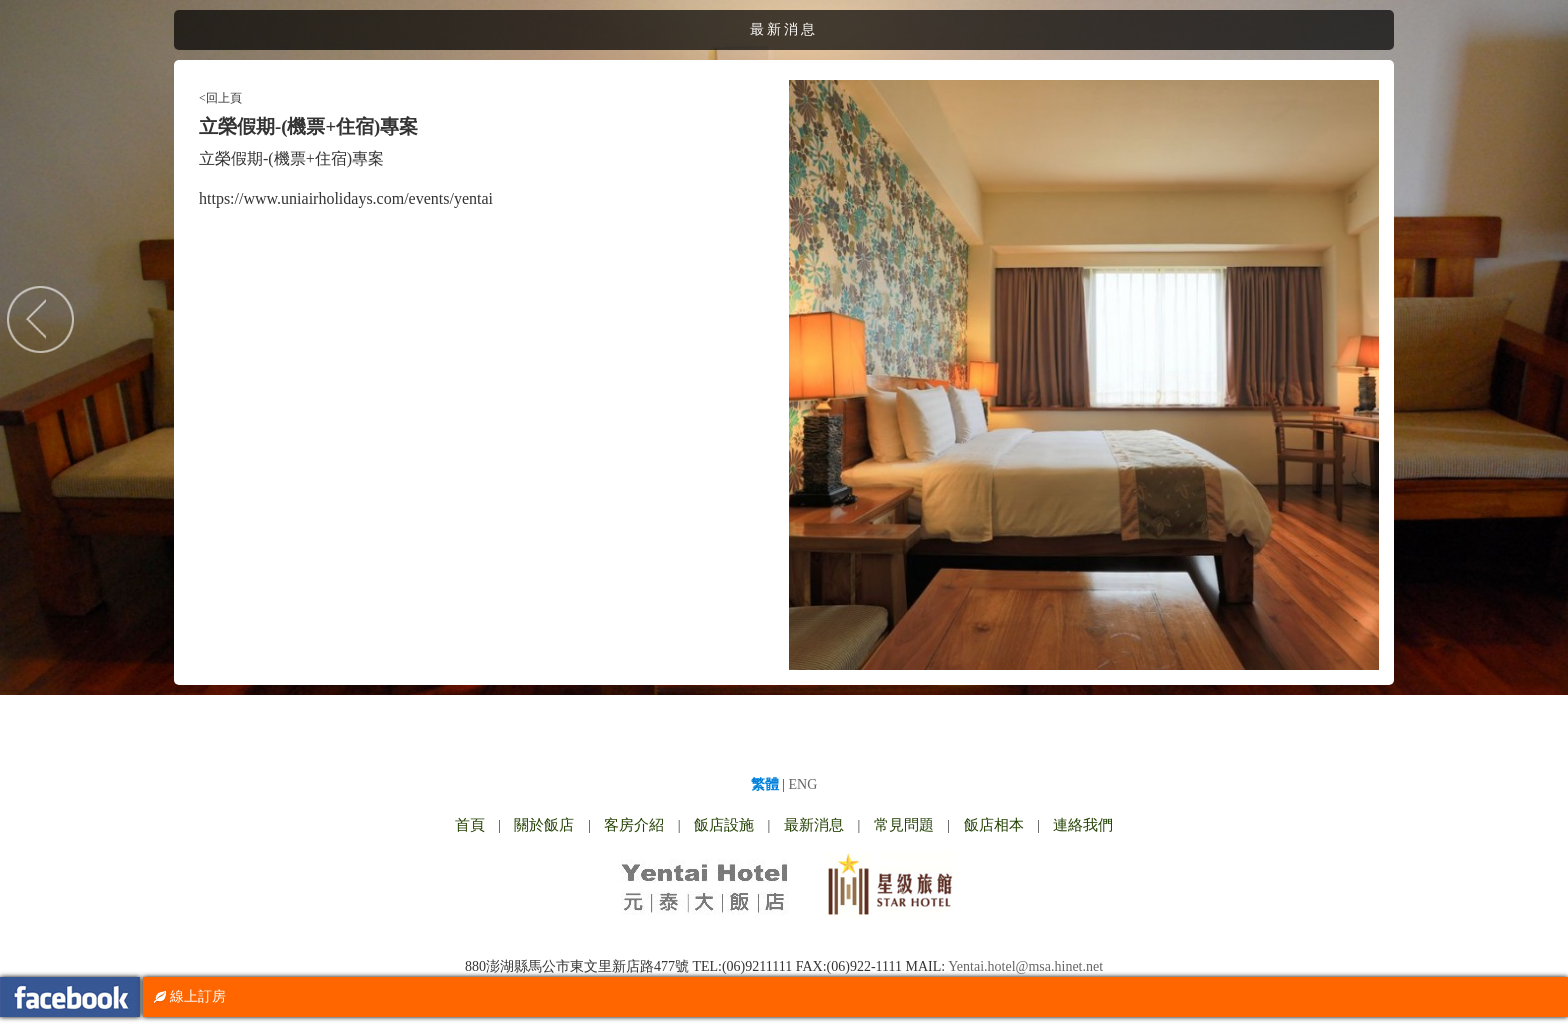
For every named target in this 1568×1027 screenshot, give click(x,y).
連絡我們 (1083, 825)
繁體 (765, 784)
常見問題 (904, 825)
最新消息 (814, 825)
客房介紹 (634, 825)
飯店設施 (724, 825)
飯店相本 (994, 825)
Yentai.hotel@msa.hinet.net (1025, 966)
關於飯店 (544, 825)
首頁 (470, 825)
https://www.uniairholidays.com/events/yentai (346, 198)
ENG (803, 784)
